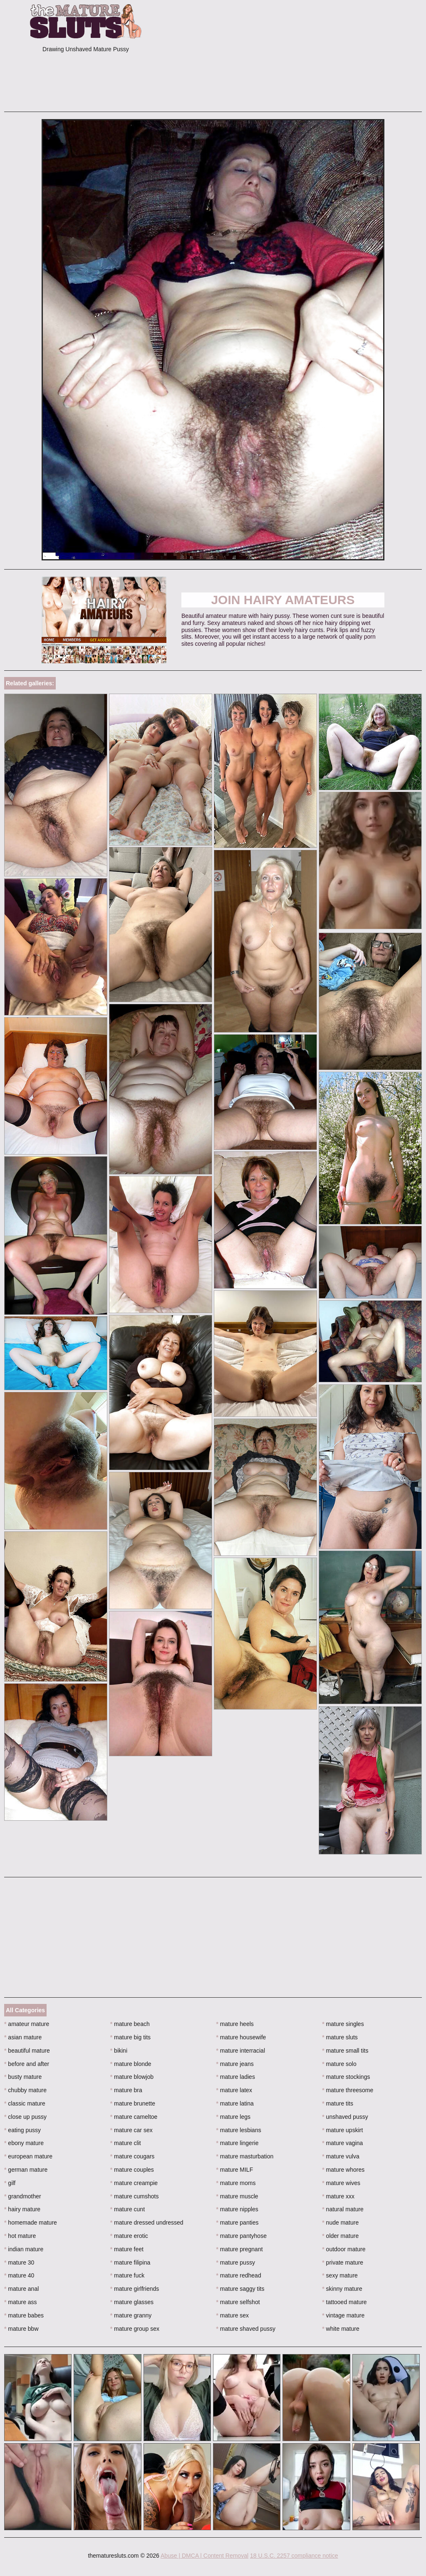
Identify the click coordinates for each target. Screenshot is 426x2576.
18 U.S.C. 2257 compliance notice (294, 2555)
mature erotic (129, 2236)
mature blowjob (132, 2076)
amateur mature (26, 2024)
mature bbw (21, 2328)
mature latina (235, 2103)
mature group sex (134, 2328)
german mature (25, 2169)
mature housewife (241, 2037)
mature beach (130, 2024)
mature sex (232, 2315)
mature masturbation (245, 2156)
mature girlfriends (134, 2288)
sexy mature (340, 2275)
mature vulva (340, 2156)
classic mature (24, 2103)
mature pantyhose (241, 2236)
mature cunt (127, 2209)
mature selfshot (238, 2302)
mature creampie (134, 2183)
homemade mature (30, 2222)
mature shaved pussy (245, 2328)
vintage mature (343, 2315)
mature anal (21, 2288)
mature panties (237, 2222)
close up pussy (25, 2116)
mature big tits (130, 2037)
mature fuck (127, 2275)
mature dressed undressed (146, 2222)
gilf (9, 2183)
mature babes (24, 2315)
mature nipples (237, 2209)
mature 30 (19, 2262)
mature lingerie (237, 2143)
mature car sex (131, 2130)
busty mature (23, 2076)
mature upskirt (342, 2130)
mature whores (343, 2169)
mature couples (132, 2169)
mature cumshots (134, 2196)
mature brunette (132, 2103)
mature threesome (347, 2090)
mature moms (236, 2183)
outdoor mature (343, 2249)
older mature (340, 2236)
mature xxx (338, 2196)
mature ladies (235, 2076)
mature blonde (130, 2064)
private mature (342, 2262)
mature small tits (345, 2050)
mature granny (131, 2315)
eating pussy (22, 2130)
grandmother (22, 2196)
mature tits (337, 2103)
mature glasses (132, 2302)
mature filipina (130, 2262)
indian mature (23, 2249)
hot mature (20, 2236)
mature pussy (235, 2262)
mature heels (235, 2024)
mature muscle (237, 2196)
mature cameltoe (134, 2116)
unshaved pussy (345, 2116)
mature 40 (19, 2275)
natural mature (343, 2209)
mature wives (341, 2183)
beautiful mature (27, 2050)
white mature (340, 2328)
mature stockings (346, 2076)
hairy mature (22, 2209)
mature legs (233, 2116)
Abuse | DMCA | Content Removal (204, 2555)
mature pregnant (239, 2249)
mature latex (234, 2090)
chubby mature (25, 2090)
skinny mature (342, 2288)
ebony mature (24, 2143)
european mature (28, 2156)
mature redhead (238, 2275)
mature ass (20, 2302)
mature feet (127, 2249)
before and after (26, 2064)
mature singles (343, 2024)
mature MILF (234, 2169)
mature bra (126, 2090)
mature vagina (342, 2143)
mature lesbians (238, 2130)
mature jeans (235, 2064)
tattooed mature (344, 2302)
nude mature (340, 2222)
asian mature (23, 2037)
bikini (118, 2050)
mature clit (125, 2143)
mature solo (339, 2064)
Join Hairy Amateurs (282, 600)
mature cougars (132, 2156)
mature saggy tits (240, 2288)
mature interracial (240, 2050)
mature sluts (340, 2037)
